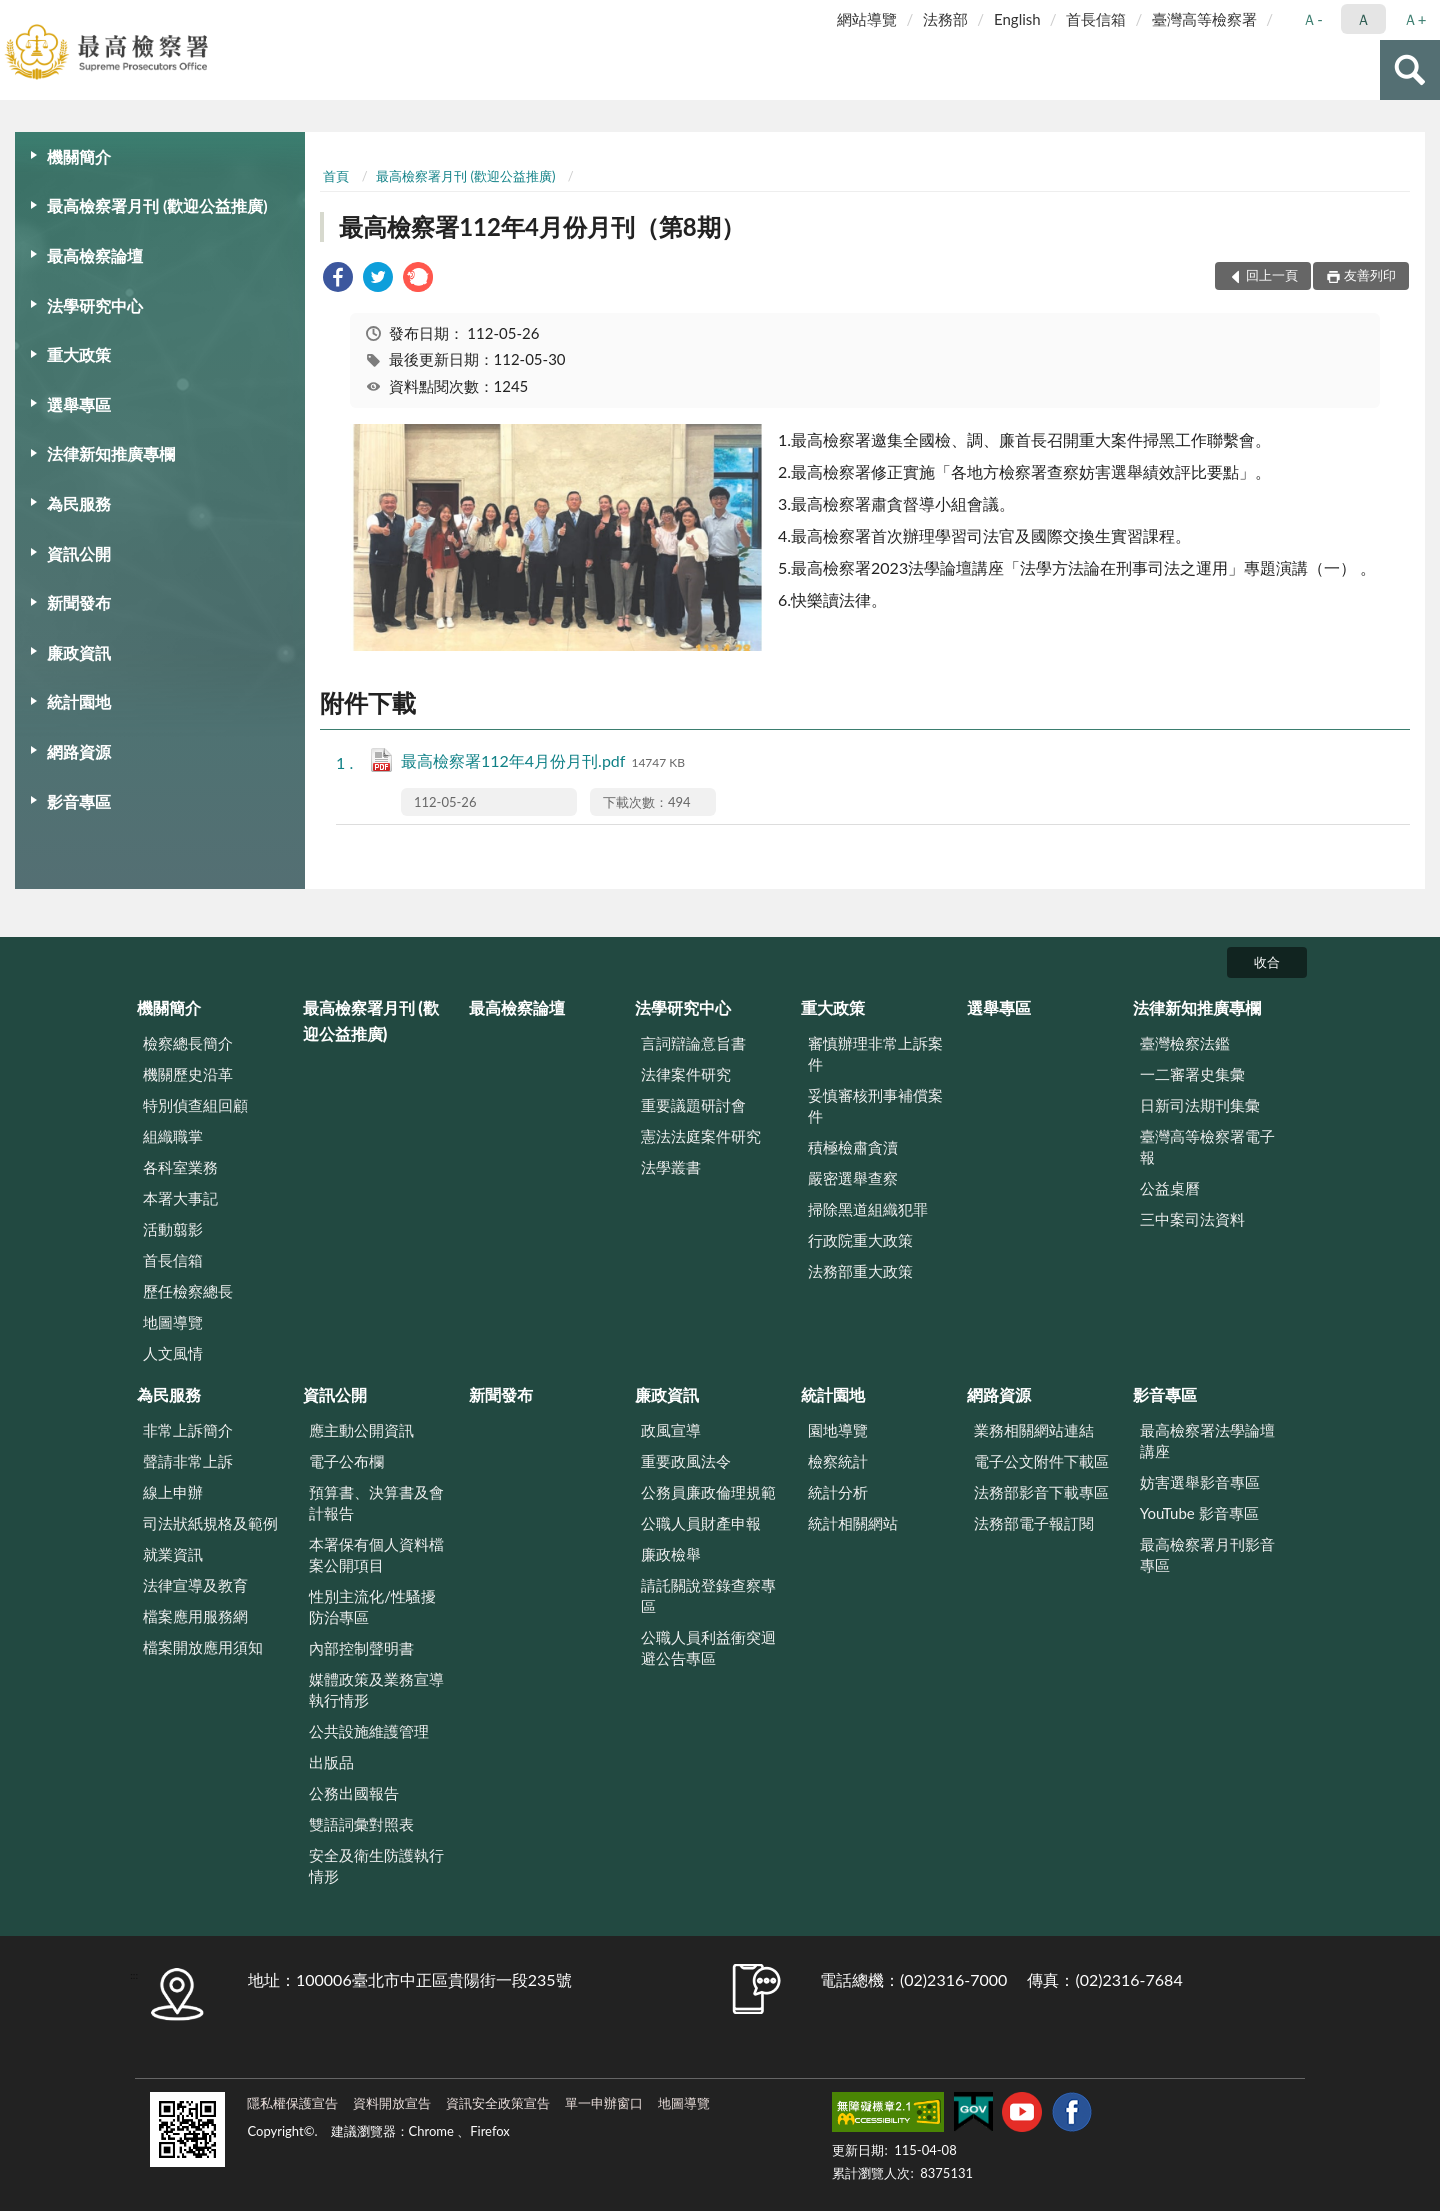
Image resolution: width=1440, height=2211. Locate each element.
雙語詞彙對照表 (361, 1824)
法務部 (945, 19)
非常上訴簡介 (188, 1430)
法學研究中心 (95, 305)
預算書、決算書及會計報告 (376, 1502)
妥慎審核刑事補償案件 (875, 1105)
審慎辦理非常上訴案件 (875, 1053)
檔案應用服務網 (195, 1616)
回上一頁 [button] (1272, 275)
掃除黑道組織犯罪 (868, 1209)
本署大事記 (180, 1198)
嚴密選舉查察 (853, 1178)
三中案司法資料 (1192, 1219)
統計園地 (79, 701)
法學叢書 (671, 1167)
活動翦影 (173, 1229)
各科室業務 (180, 1167)
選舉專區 (79, 404)
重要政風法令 (686, 1461)
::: (16, 15)
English (1017, 19)
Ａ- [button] (1312, 19)
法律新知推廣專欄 (111, 453)
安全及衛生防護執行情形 (376, 1865)
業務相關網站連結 (1034, 1430)
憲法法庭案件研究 (701, 1136)
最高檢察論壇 (95, 255)
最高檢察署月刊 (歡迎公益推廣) (157, 205)
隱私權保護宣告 (292, 2103)
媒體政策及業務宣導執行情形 (376, 1689)
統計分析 (838, 1492)
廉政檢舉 (671, 1554)
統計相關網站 (853, 1523)
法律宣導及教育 (195, 1585)
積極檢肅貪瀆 (853, 1147)
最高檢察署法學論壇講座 (1207, 1440)
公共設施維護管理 (369, 1731)
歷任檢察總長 (188, 1291)
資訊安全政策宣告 (498, 2103)
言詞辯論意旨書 (693, 1043)
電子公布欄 (346, 1461)
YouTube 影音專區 (1199, 1513)
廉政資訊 (79, 652)
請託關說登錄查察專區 (708, 1595)
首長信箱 (1096, 19)
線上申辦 (173, 1492)
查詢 (1410, 70)
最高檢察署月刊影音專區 (1207, 1554)
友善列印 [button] (1370, 275)
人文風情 (173, 1353)
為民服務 (79, 503)
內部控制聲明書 (361, 1648)
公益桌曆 (1170, 1188)
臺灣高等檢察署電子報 (1207, 1146)
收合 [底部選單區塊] (1267, 962)
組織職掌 (173, 1136)
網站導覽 (867, 19)
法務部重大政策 (860, 1271)
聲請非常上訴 (188, 1461)
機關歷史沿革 (188, 1074)
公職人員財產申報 (701, 1523)
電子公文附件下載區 (1041, 1461)
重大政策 (79, 354)
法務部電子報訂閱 (1034, 1523)
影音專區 (79, 801)
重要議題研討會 (693, 1105)
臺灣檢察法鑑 (1185, 1043)
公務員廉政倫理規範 (708, 1492)
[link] (338, 279)
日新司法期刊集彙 (1200, 1105)
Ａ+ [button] (1415, 19)
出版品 (331, 1762)
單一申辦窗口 (604, 2103)
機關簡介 (79, 156)
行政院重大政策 (860, 1240)
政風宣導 (671, 1430)
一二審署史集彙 (1192, 1074)
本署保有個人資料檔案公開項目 (376, 1554)
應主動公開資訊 (361, 1430)
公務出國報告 (354, 1793)
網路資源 (79, 751)
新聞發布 (79, 602)
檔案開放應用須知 (203, 1647)
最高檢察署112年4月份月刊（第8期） (542, 226)
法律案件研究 (686, 1074)
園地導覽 (838, 1430)
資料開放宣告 (392, 2103)
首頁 (336, 176)
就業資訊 (173, 1554)
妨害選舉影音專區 (1200, 1482)
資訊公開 (79, 553)
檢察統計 (838, 1461)
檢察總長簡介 (188, 1043)
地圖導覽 (173, 1322)
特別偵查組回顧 (195, 1105)
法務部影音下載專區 (1041, 1492)
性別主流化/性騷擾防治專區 (372, 1606)
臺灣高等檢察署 (1204, 19)
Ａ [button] (1363, 19)
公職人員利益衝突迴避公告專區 (708, 1647)
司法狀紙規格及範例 (210, 1523)
